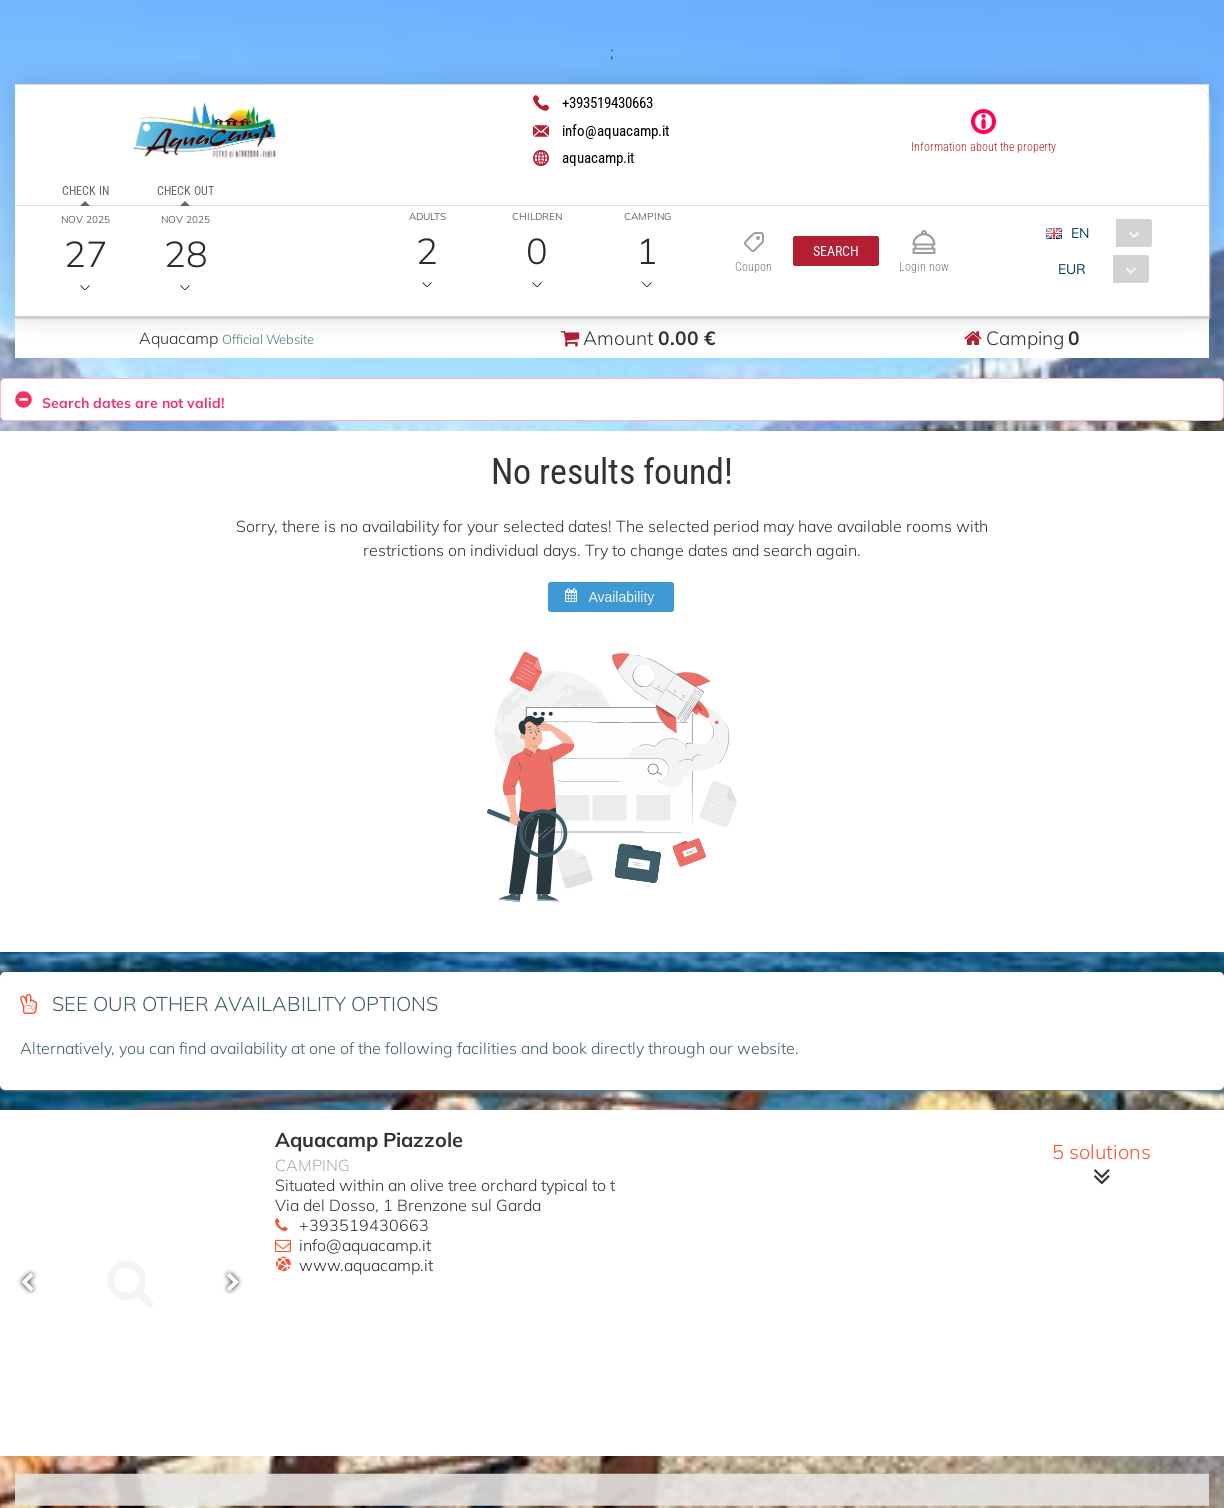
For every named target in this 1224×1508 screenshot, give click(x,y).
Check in (85, 191)
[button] (836, 251)
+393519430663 (364, 1225)
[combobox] (1106, 233)
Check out (184, 191)
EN (1080, 233)
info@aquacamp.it (365, 1245)
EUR (1072, 269)
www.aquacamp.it (366, 1265)
